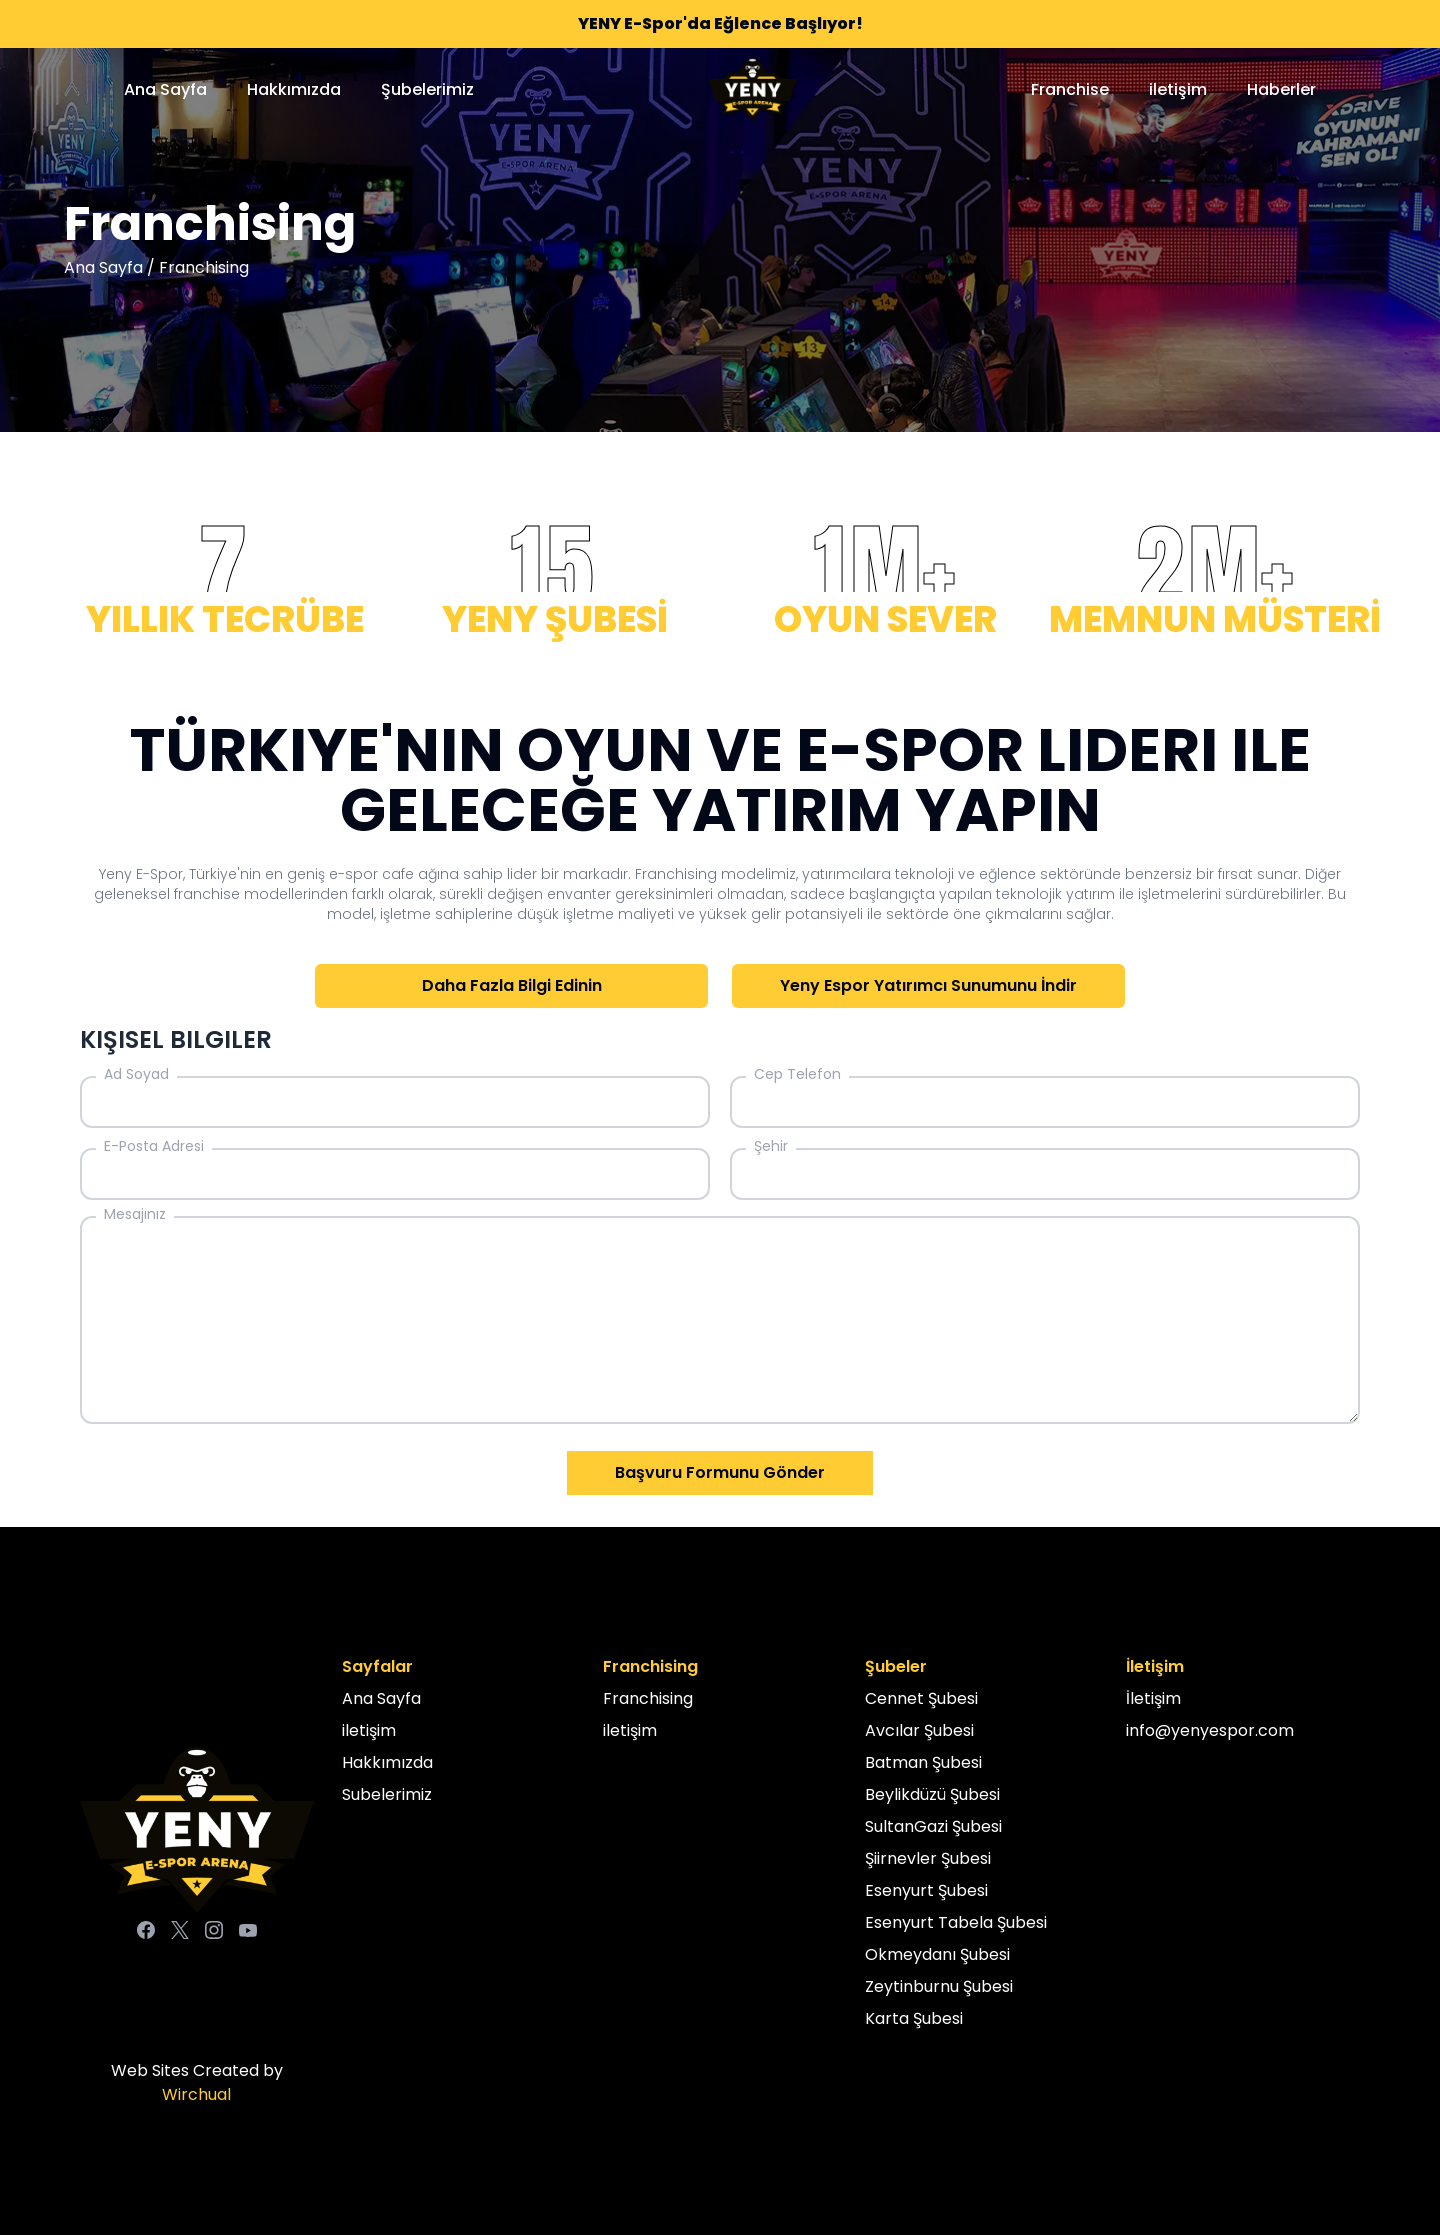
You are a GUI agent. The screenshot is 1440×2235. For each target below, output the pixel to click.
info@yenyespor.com (1210, 1730)
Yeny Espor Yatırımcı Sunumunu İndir (928, 985)
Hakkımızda (294, 89)
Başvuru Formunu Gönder (720, 1472)
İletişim (1153, 1698)
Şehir (771, 1146)
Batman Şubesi (923, 1762)
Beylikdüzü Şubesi (932, 1794)
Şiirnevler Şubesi (928, 1858)
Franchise (1070, 89)
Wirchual (196, 2094)
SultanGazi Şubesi (933, 1826)
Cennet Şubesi (921, 1698)
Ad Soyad (136, 1074)
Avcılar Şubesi (919, 1730)
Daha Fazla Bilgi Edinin (512, 985)
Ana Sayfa (165, 89)
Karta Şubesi (914, 2018)
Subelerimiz (387, 1794)
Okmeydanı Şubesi (937, 1954)
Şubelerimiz (427, 89)
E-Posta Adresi (154, 1146)
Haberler (1281, 89)
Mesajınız (135, 1214)
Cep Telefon (797, 1074)
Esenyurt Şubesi (926, 1890)
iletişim (1178, 89)
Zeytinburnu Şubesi (939, 1986)
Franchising (648, 1698)
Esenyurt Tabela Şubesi (956, 1922)
